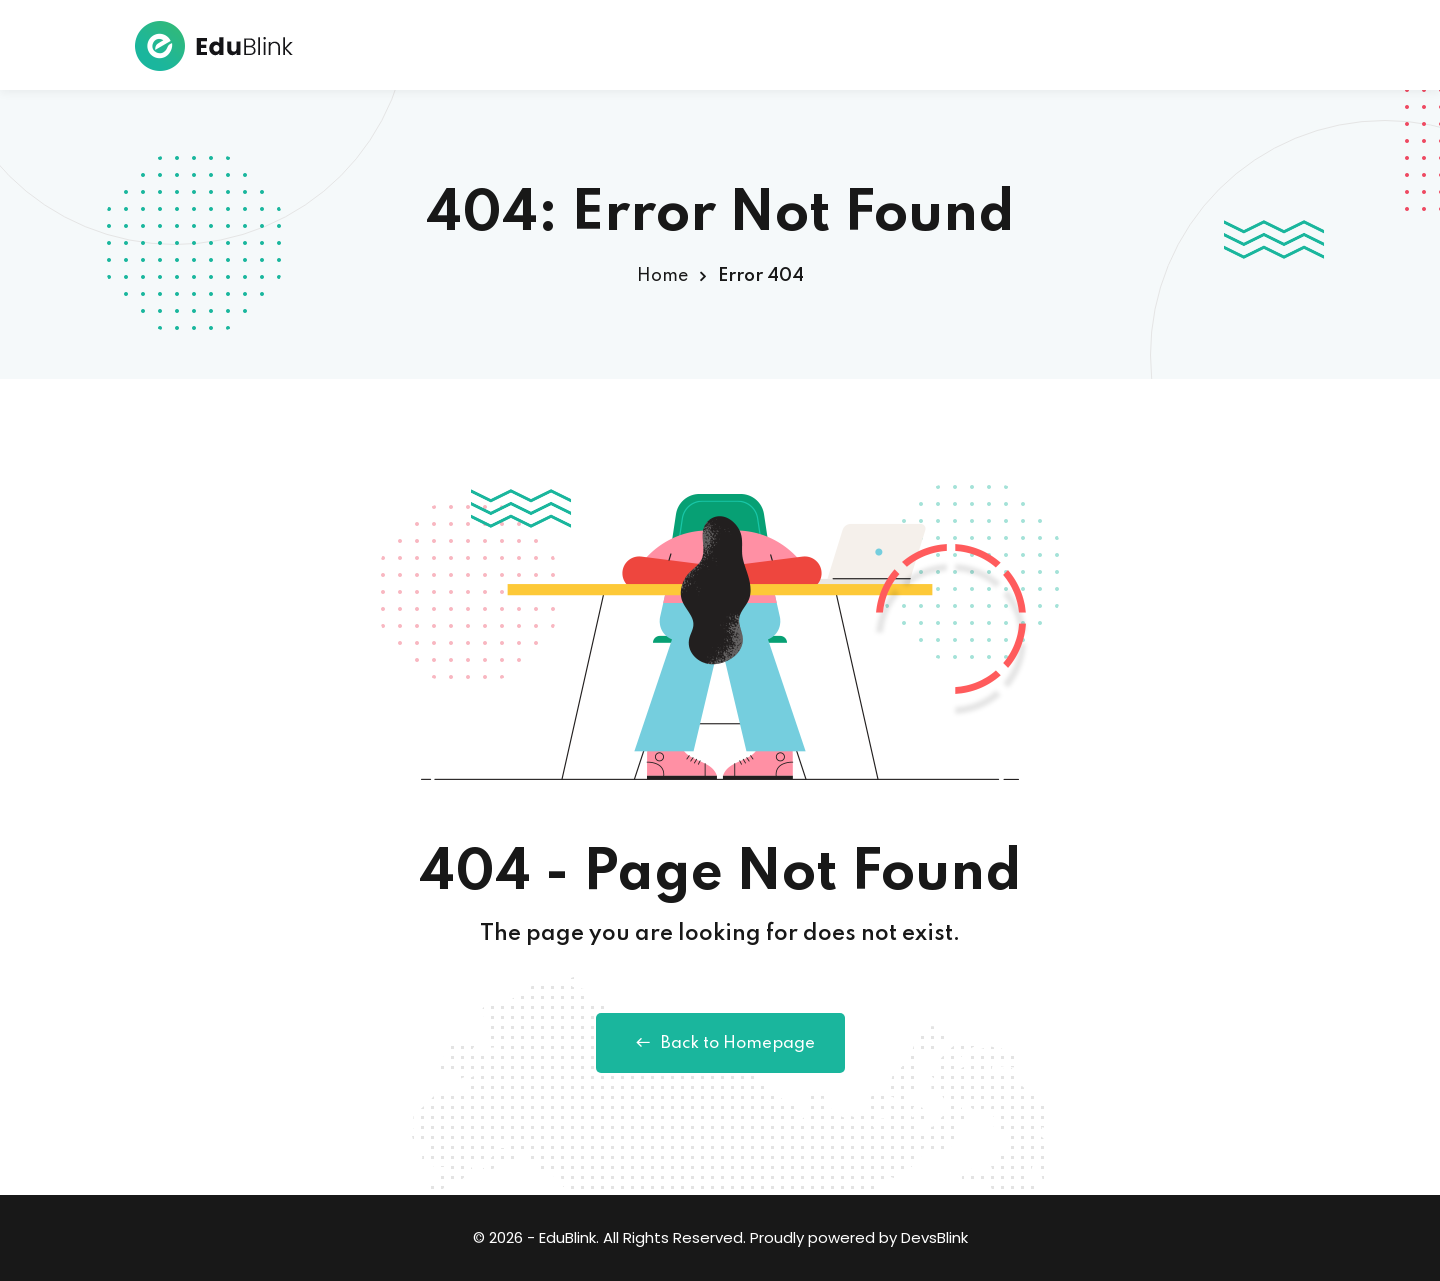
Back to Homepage (720, 1043)
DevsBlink (934, 1237)
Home (662, 276)
